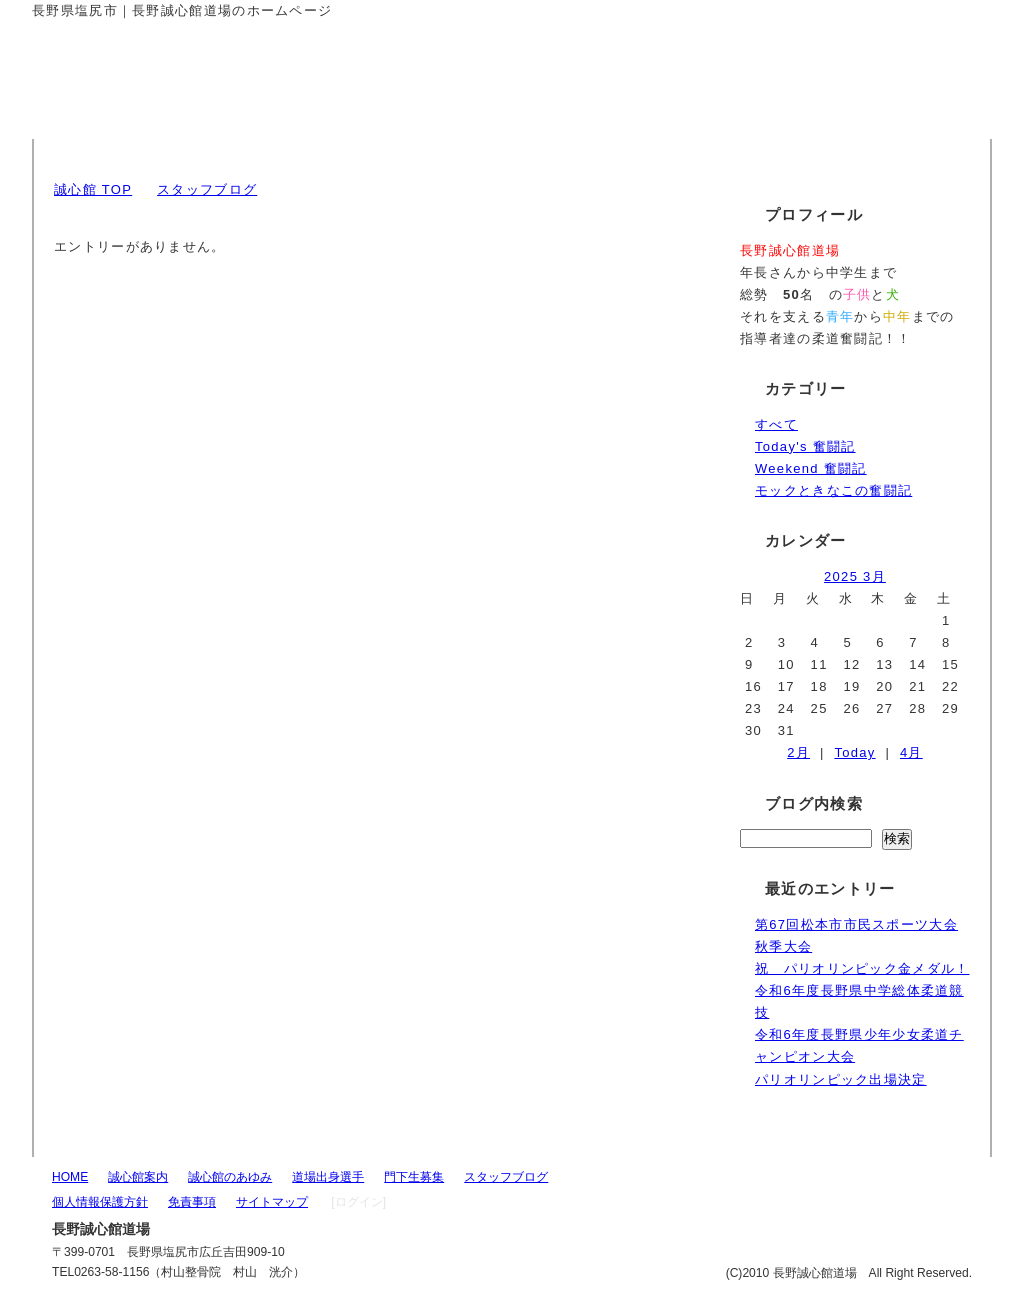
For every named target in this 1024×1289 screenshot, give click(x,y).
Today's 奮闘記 (805, 446)
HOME (70, 1177)
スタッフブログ (207, 189)
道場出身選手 (328, 1177)
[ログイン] (358, 1202)
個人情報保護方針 (100, 1202)
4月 (911, 752)
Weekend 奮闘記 (811, 468)
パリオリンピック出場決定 (841, 1079)
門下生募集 (414, 1177)
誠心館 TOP (93, 189)
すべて (776, 424)
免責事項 (192, 1202)
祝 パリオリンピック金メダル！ (862, 968)
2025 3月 (855, 576)
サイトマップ (272, 1202)
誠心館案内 (138, 1177)
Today (854, 752)
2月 (798, 752)
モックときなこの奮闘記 (833, 490)
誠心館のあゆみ (230, 1177)
